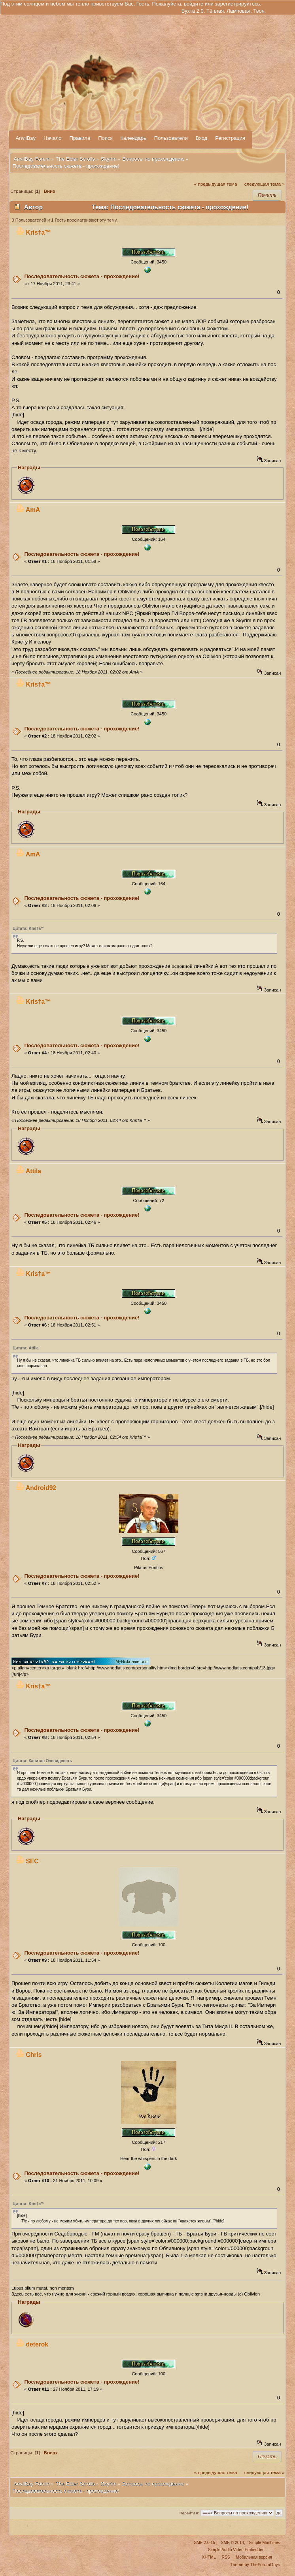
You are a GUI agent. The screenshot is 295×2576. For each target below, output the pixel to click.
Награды (29, 467)
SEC (32, 1861)
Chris (34, 2054)
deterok (37, 2344)
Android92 (41, 1488)
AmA (33, 509)
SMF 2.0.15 (204, 2542)
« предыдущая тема (215, 183)
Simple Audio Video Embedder (236, 2550)
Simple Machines (264, 2542)
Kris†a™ (38, 232)
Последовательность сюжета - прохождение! (82, 276)
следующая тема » (264, 183)
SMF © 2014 (232, 2542)
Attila (33, 1171)
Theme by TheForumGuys (255, 2564)
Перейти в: (189, 2513)
